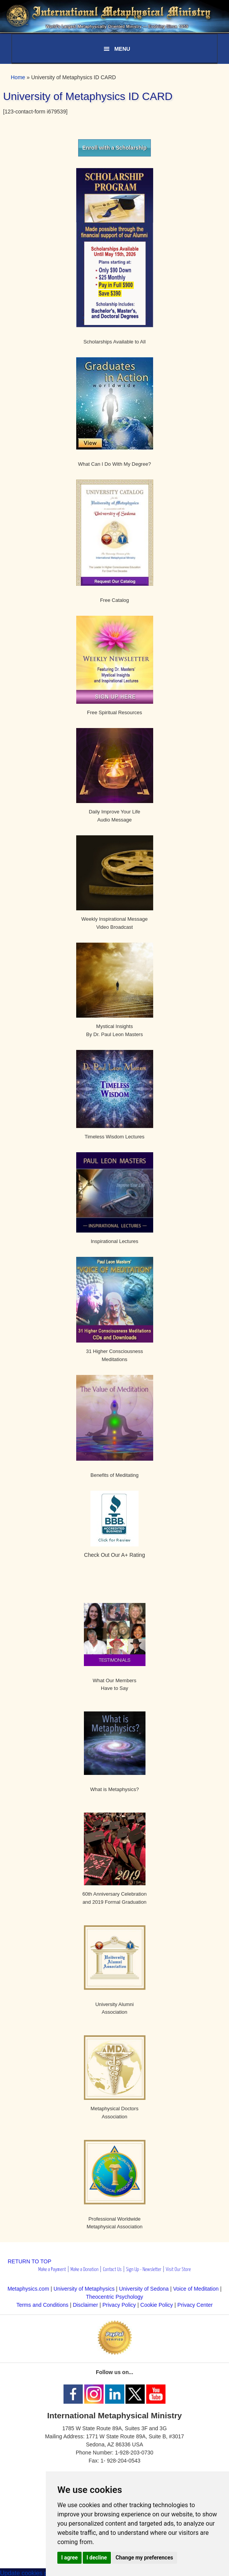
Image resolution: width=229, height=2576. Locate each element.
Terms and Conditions (42, 2305)
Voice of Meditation (196, 2289)
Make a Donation (84, 2269)
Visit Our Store (178, 2269)
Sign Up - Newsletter (144, 2269)
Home (18, 77)
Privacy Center (195, 2305)
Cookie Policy (156, 2305)
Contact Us (112, 2269)
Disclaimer (85, 2305)
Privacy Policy (119, 2305)
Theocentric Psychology (114, 2297)
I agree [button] (69, 2557)
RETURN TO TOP (29, 2261)
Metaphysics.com (28, 2289)
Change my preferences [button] (144, 2557)
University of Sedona (144, 2289)
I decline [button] (97, 2557)
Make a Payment (52, 2269)
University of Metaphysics (84, 2289)
